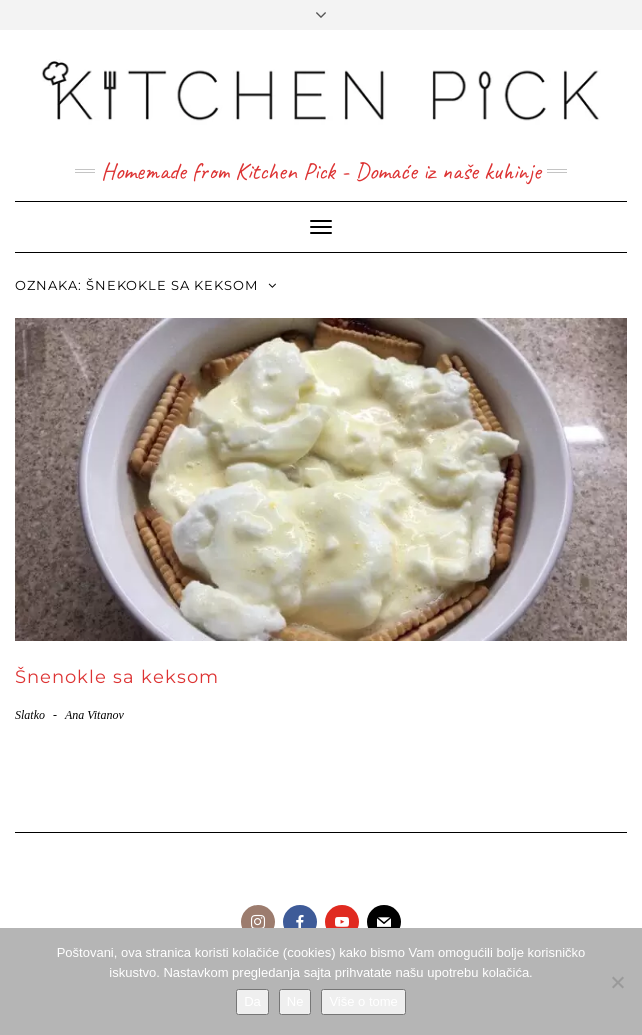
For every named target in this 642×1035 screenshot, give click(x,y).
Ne (295, 1001)
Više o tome (363, 1001)
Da (252, 1001)
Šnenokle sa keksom (117, 677)
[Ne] (617, 982)
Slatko (30, 715)
